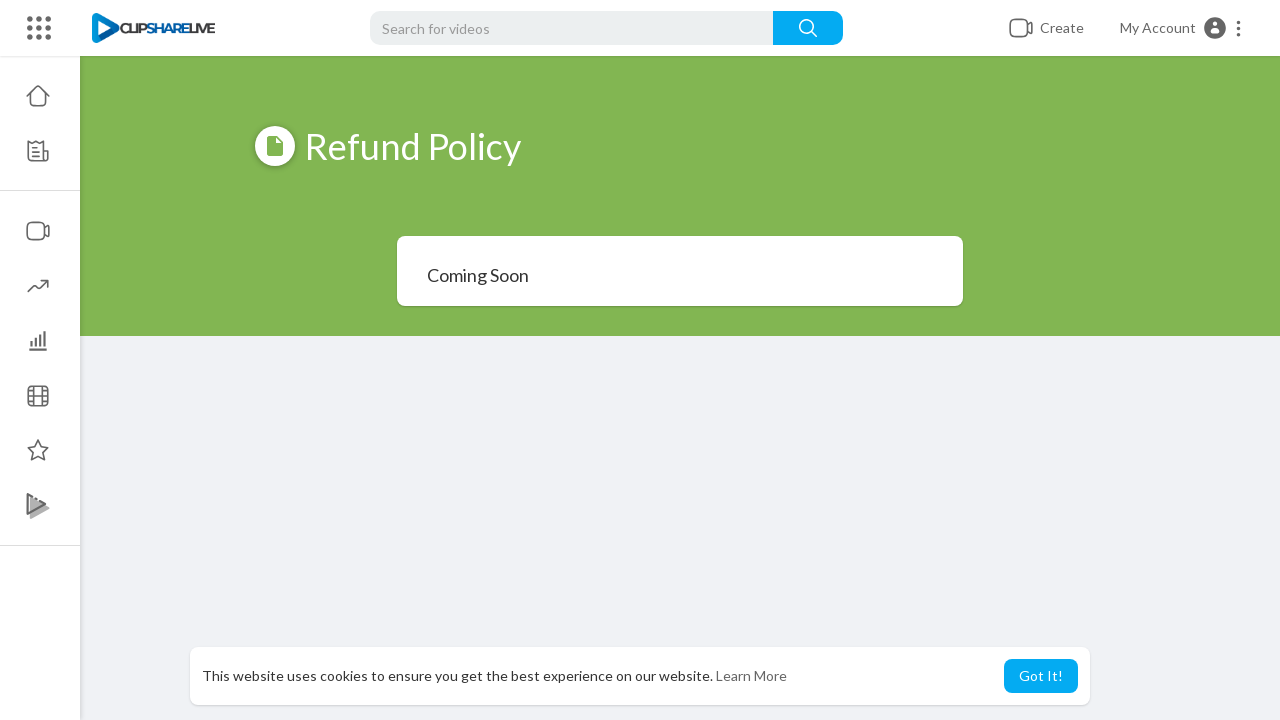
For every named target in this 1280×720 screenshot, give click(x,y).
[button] (1181, 28)
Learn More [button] (751, 675)
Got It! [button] (1041, 675)
